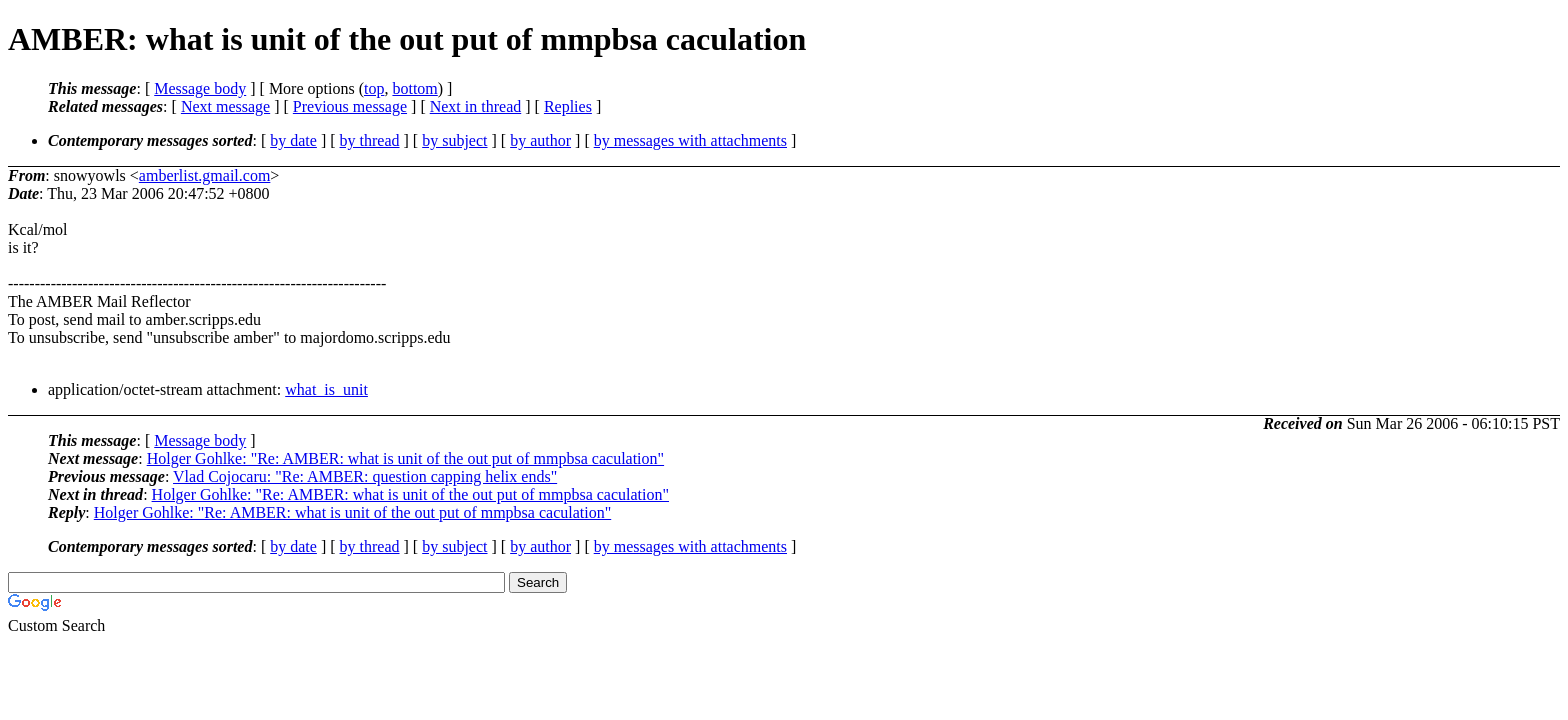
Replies (568, 106)
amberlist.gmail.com (205, 175)
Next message (225, 106)
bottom (414, 88)
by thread (370, 140)
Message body (200, 88)
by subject (454, 140)
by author (540, 140)
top (374, 88)
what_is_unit (326, 389)
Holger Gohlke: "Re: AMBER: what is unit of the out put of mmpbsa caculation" (405, 458)
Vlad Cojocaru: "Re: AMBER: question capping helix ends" (365, 476)
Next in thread (476, 106)
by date (293, 140)
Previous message (350, 106)
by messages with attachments (690, 140)
